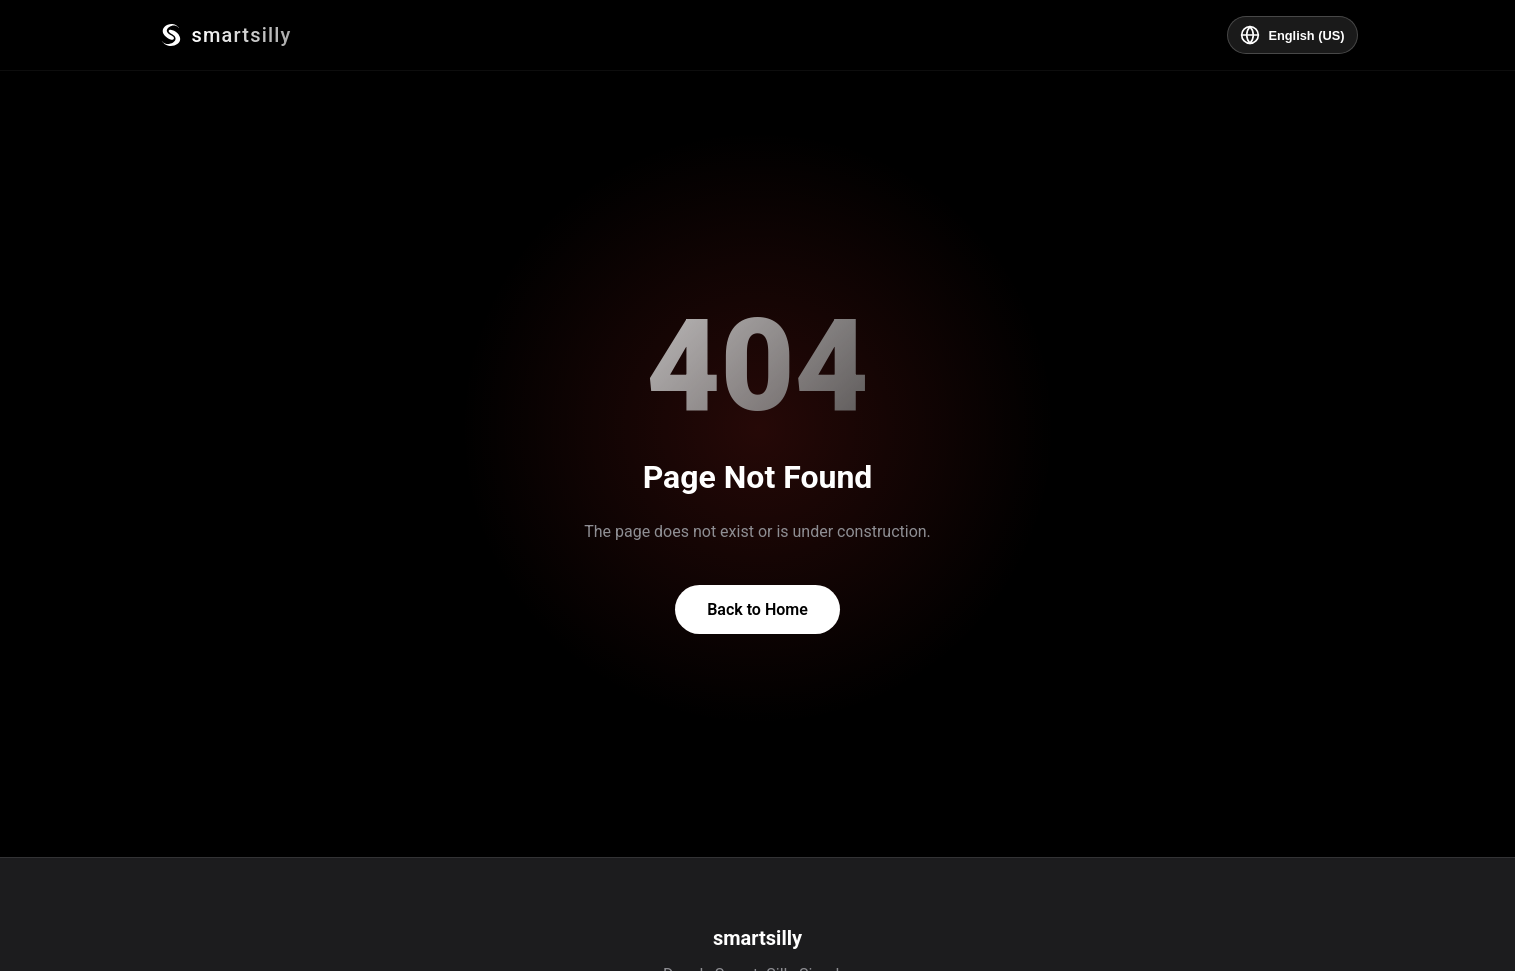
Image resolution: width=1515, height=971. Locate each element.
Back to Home (757, 609)
